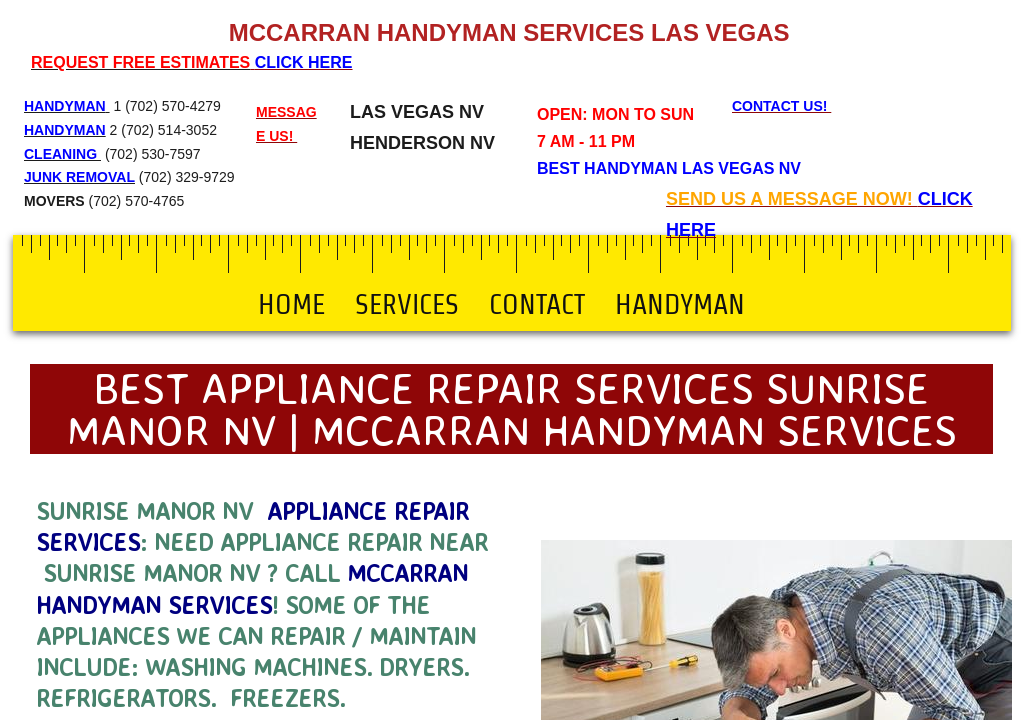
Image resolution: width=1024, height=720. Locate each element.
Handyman (680, 304)
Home (291, 304)
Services (407, 304)
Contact (537, 304)
